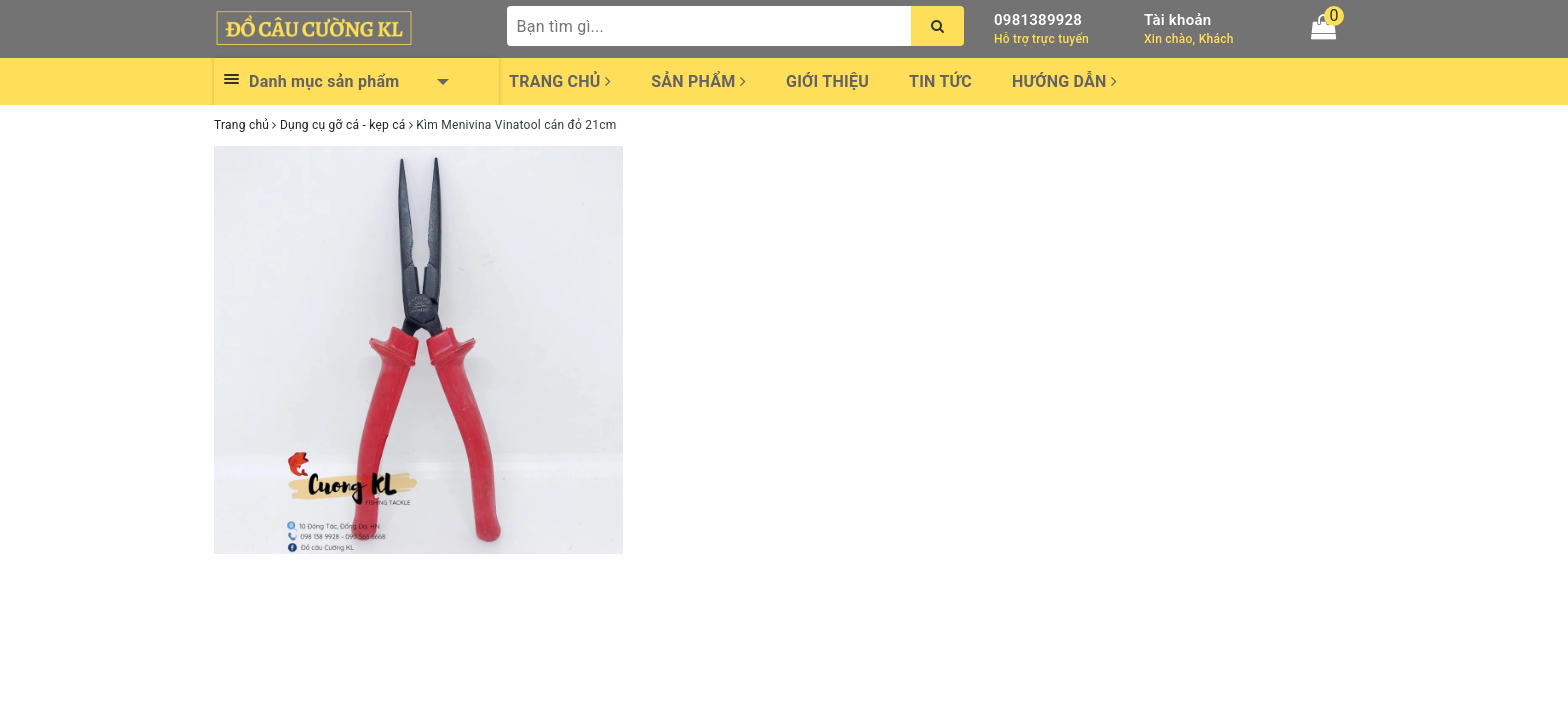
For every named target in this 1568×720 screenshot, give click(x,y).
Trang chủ (560, 81)
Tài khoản (1177, 20)
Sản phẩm (698, 81)
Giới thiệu (827, 81)
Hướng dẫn (1064, 81)
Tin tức (940, 81)
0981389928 (1038, 20)
